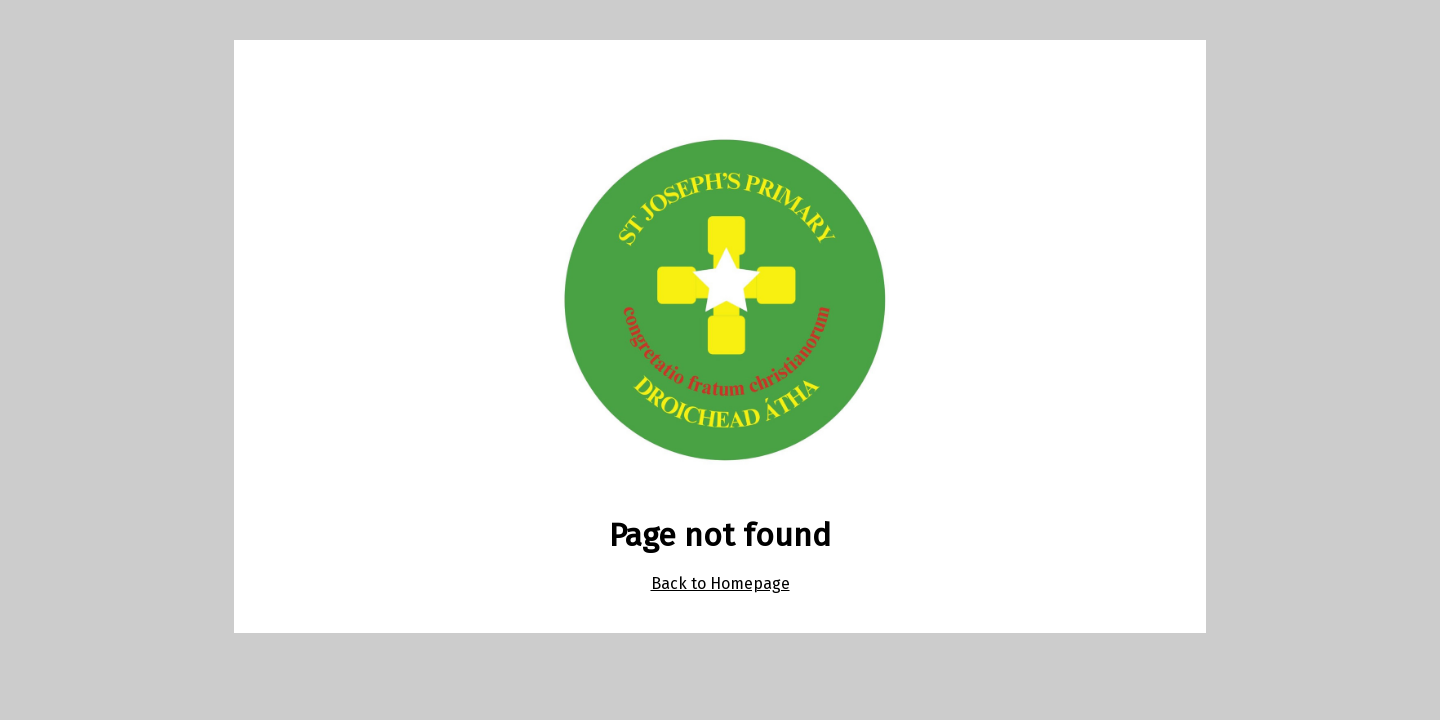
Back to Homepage (720, 583)
